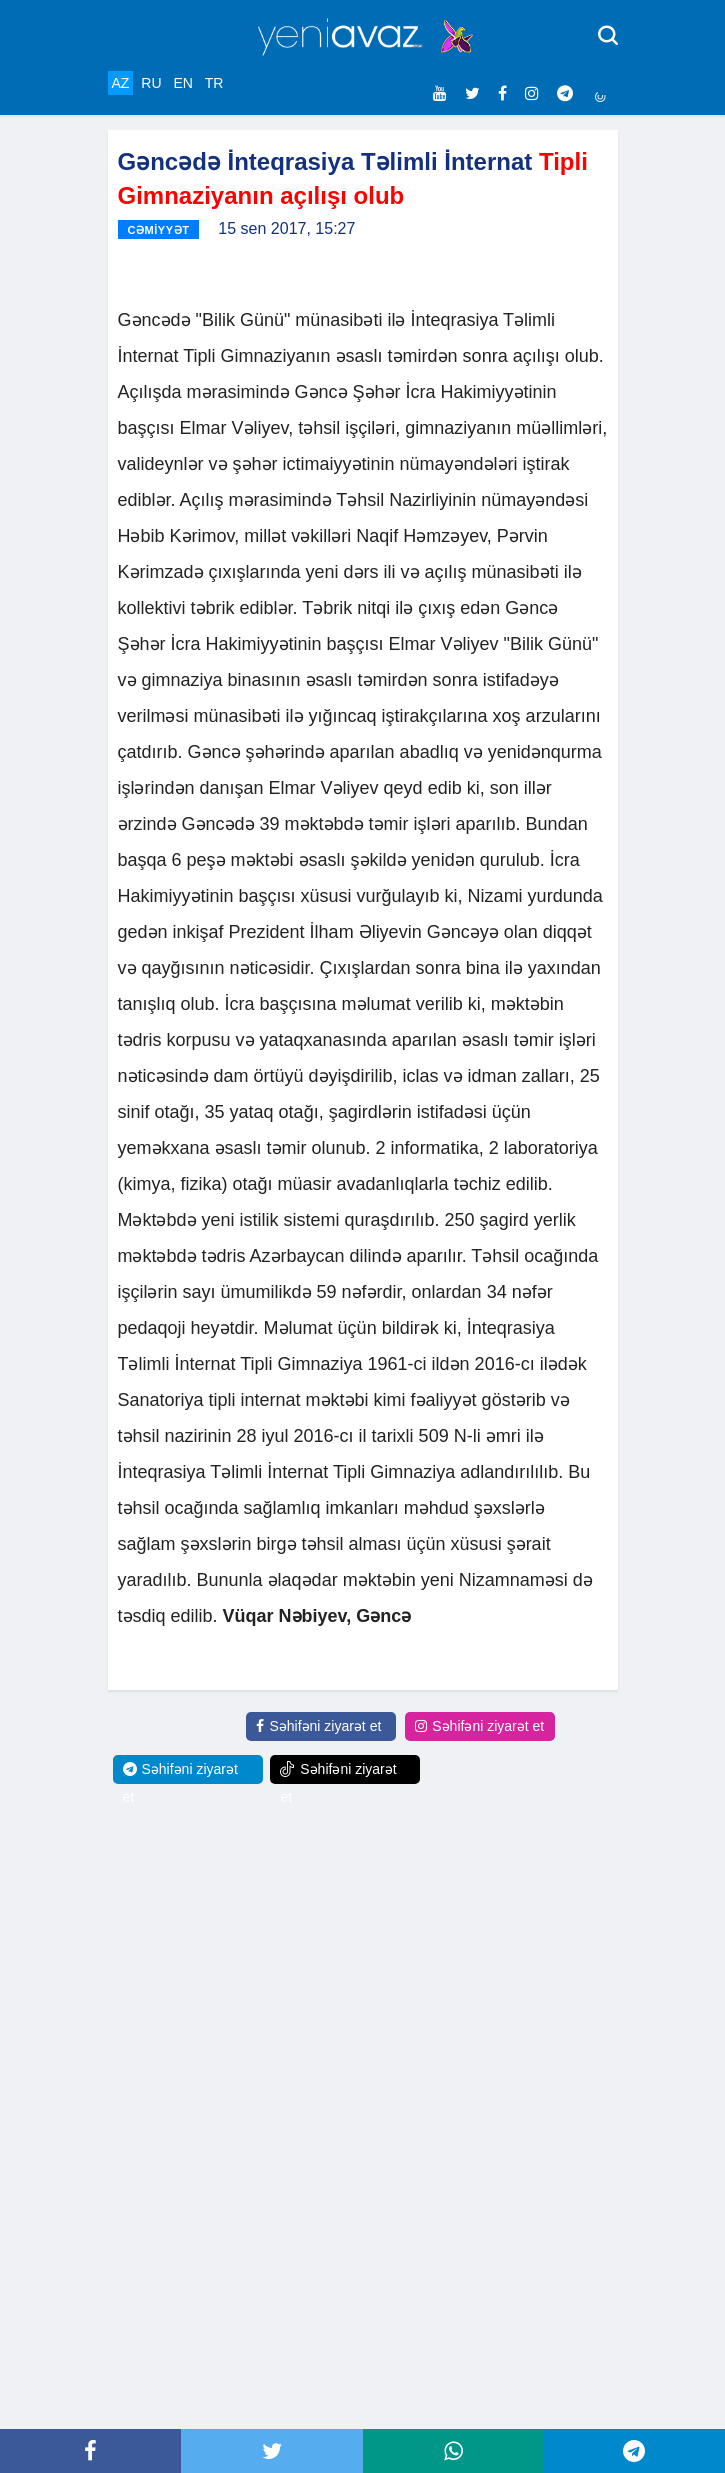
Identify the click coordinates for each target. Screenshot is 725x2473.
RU (151, 83)
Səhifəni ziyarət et (318, 1726)
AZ (121, 83)
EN (182, 83)
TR (214, 83)
